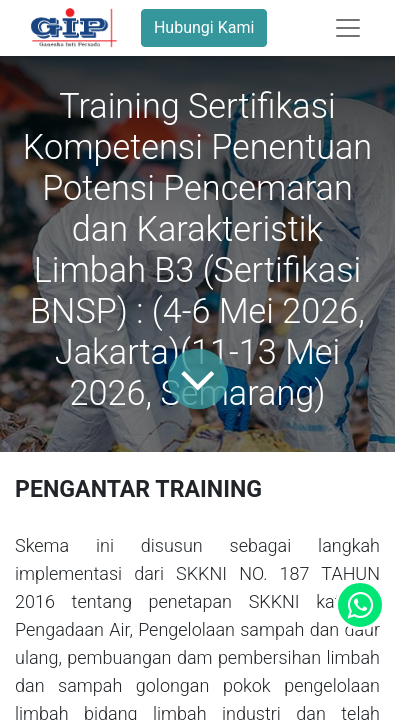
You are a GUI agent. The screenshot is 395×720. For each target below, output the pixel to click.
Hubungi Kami (204, 27)
